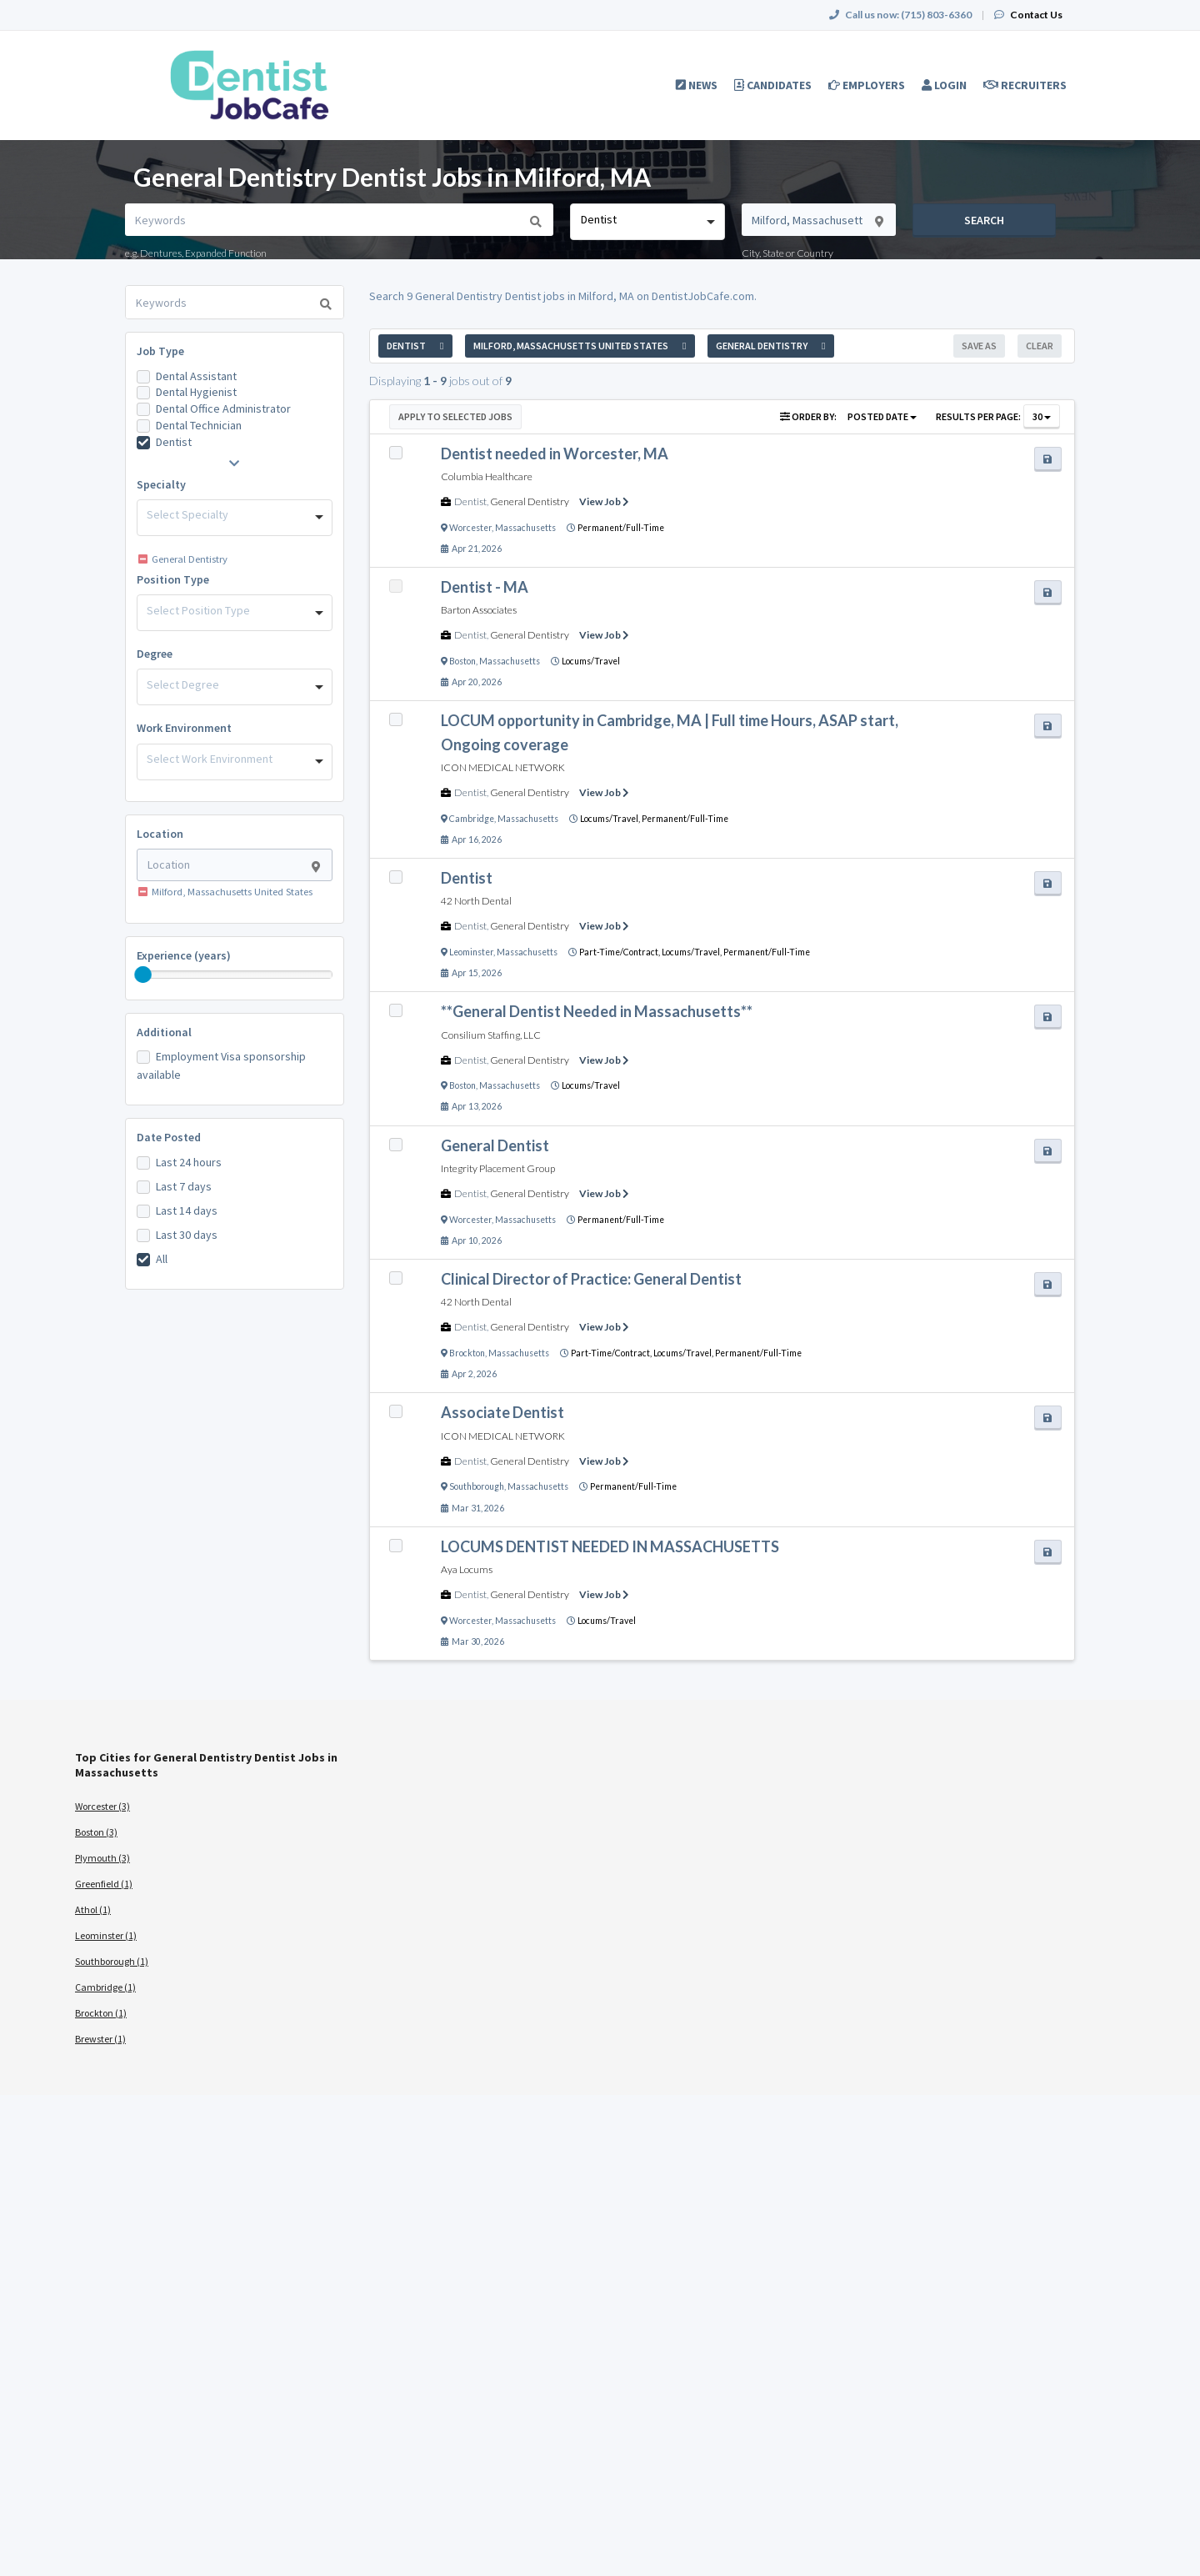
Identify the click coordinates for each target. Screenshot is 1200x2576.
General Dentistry (529, 501)
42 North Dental (476, 901)
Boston (462, 661)
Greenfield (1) (103, 1883)
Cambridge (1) (105, 1987)
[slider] (143, 974)
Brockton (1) (101, 2013)
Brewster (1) (100, 2038)
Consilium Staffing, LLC (491, 1035)
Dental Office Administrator (223, 408)
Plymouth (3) (102, 1858)
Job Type (160, 350)
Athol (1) (93, 1909)
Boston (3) (96, 1832)
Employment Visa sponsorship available (221, 1065)
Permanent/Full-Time (621, 528)
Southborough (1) (111, 1961)
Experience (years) (184, 955)
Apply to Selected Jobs (455, 416)
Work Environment (184, 727)
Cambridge (471, 819)
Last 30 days (187, 1234)
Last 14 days (187, 1210)
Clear (1039, 345)
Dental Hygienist (196, 391)
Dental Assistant (196, 375)
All (162, 1258)
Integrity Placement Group (498, 1168)
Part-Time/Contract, (620, 952)
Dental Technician (199, 425)
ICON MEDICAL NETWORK (503, 767)
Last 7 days (184, 1186)
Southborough (476, 1486)
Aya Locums (466, 1569)
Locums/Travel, (611, 819)
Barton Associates (479, 610)
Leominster (471, 952)
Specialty (161, 484)
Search (984, 220)
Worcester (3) (102, 1806)
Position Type (173, 579)
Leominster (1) (106, 1935)
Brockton (467, 1353)
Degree (154, 653)
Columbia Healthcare (486, 476)
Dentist (174, 441)
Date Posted (169, 1137)
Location (160, 833)
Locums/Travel (591, 661)
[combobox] (647, 221)
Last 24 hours (189, 1162)
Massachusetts (525, 528)
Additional (164, 1032)
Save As (979, 345)
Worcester (470, 528)
